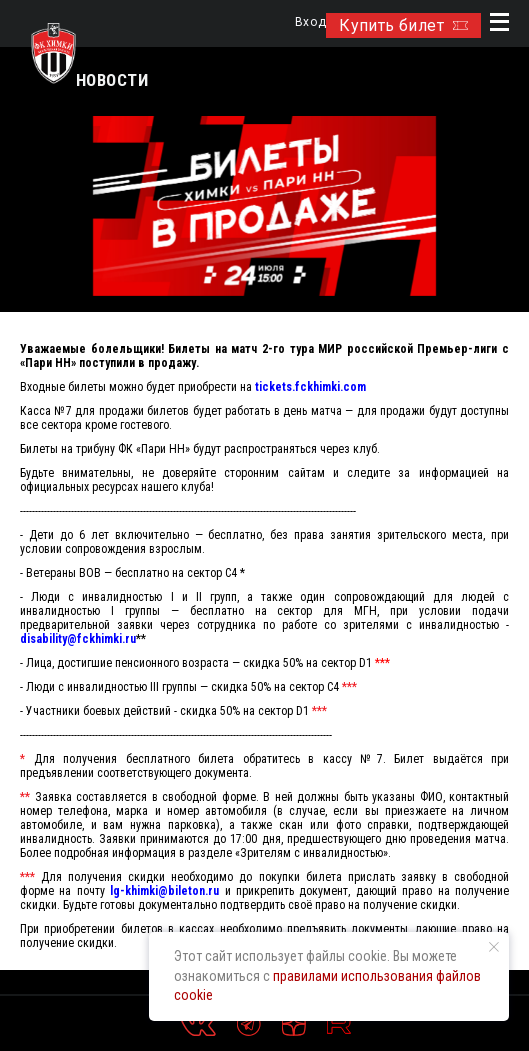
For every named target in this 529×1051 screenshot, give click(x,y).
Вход (310, 22)
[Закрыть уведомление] (494, 947)
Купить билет (403, 25)
